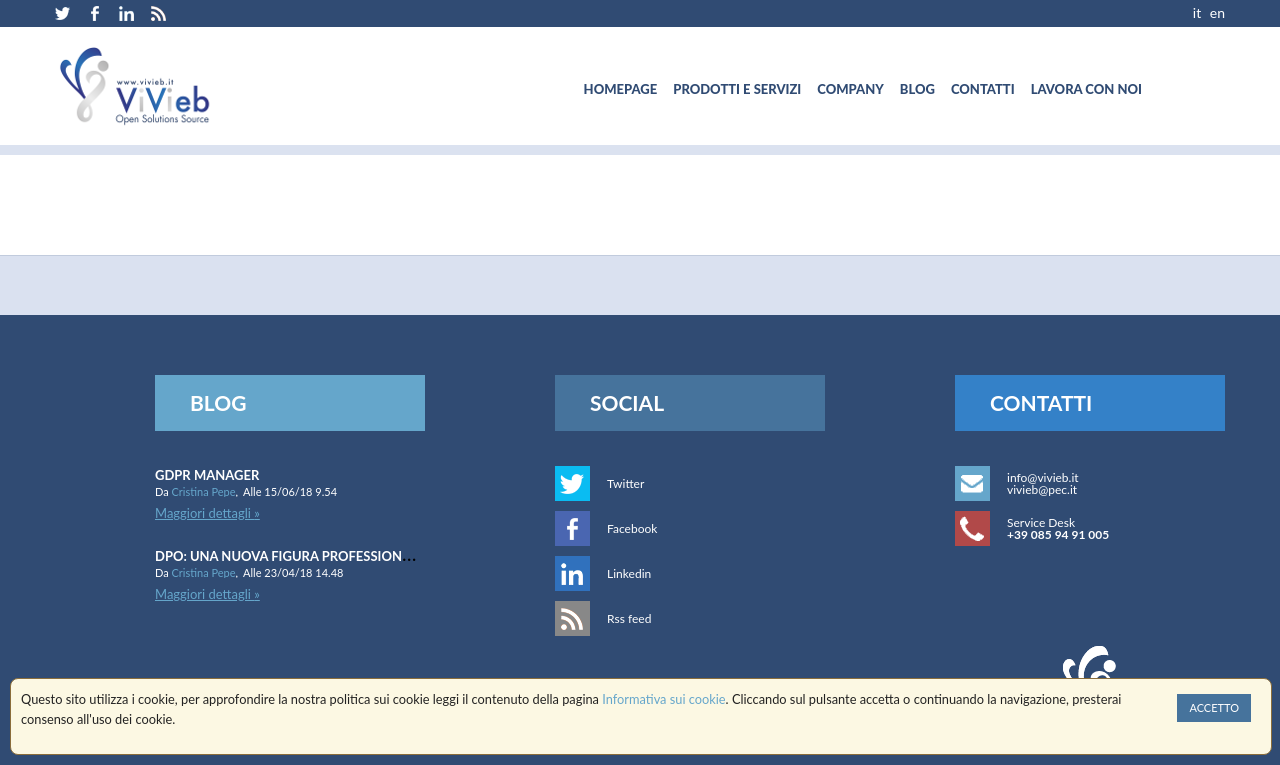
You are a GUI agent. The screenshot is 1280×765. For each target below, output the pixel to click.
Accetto (1214, 707)
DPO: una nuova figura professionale (290, 556)
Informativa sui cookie (663, 699)
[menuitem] (621, 89)
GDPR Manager (207, 475)
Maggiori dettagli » (207, 513)
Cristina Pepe (204, 491)
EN (1217, 12)
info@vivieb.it (1043, 477)
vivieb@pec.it (1042, 489)
